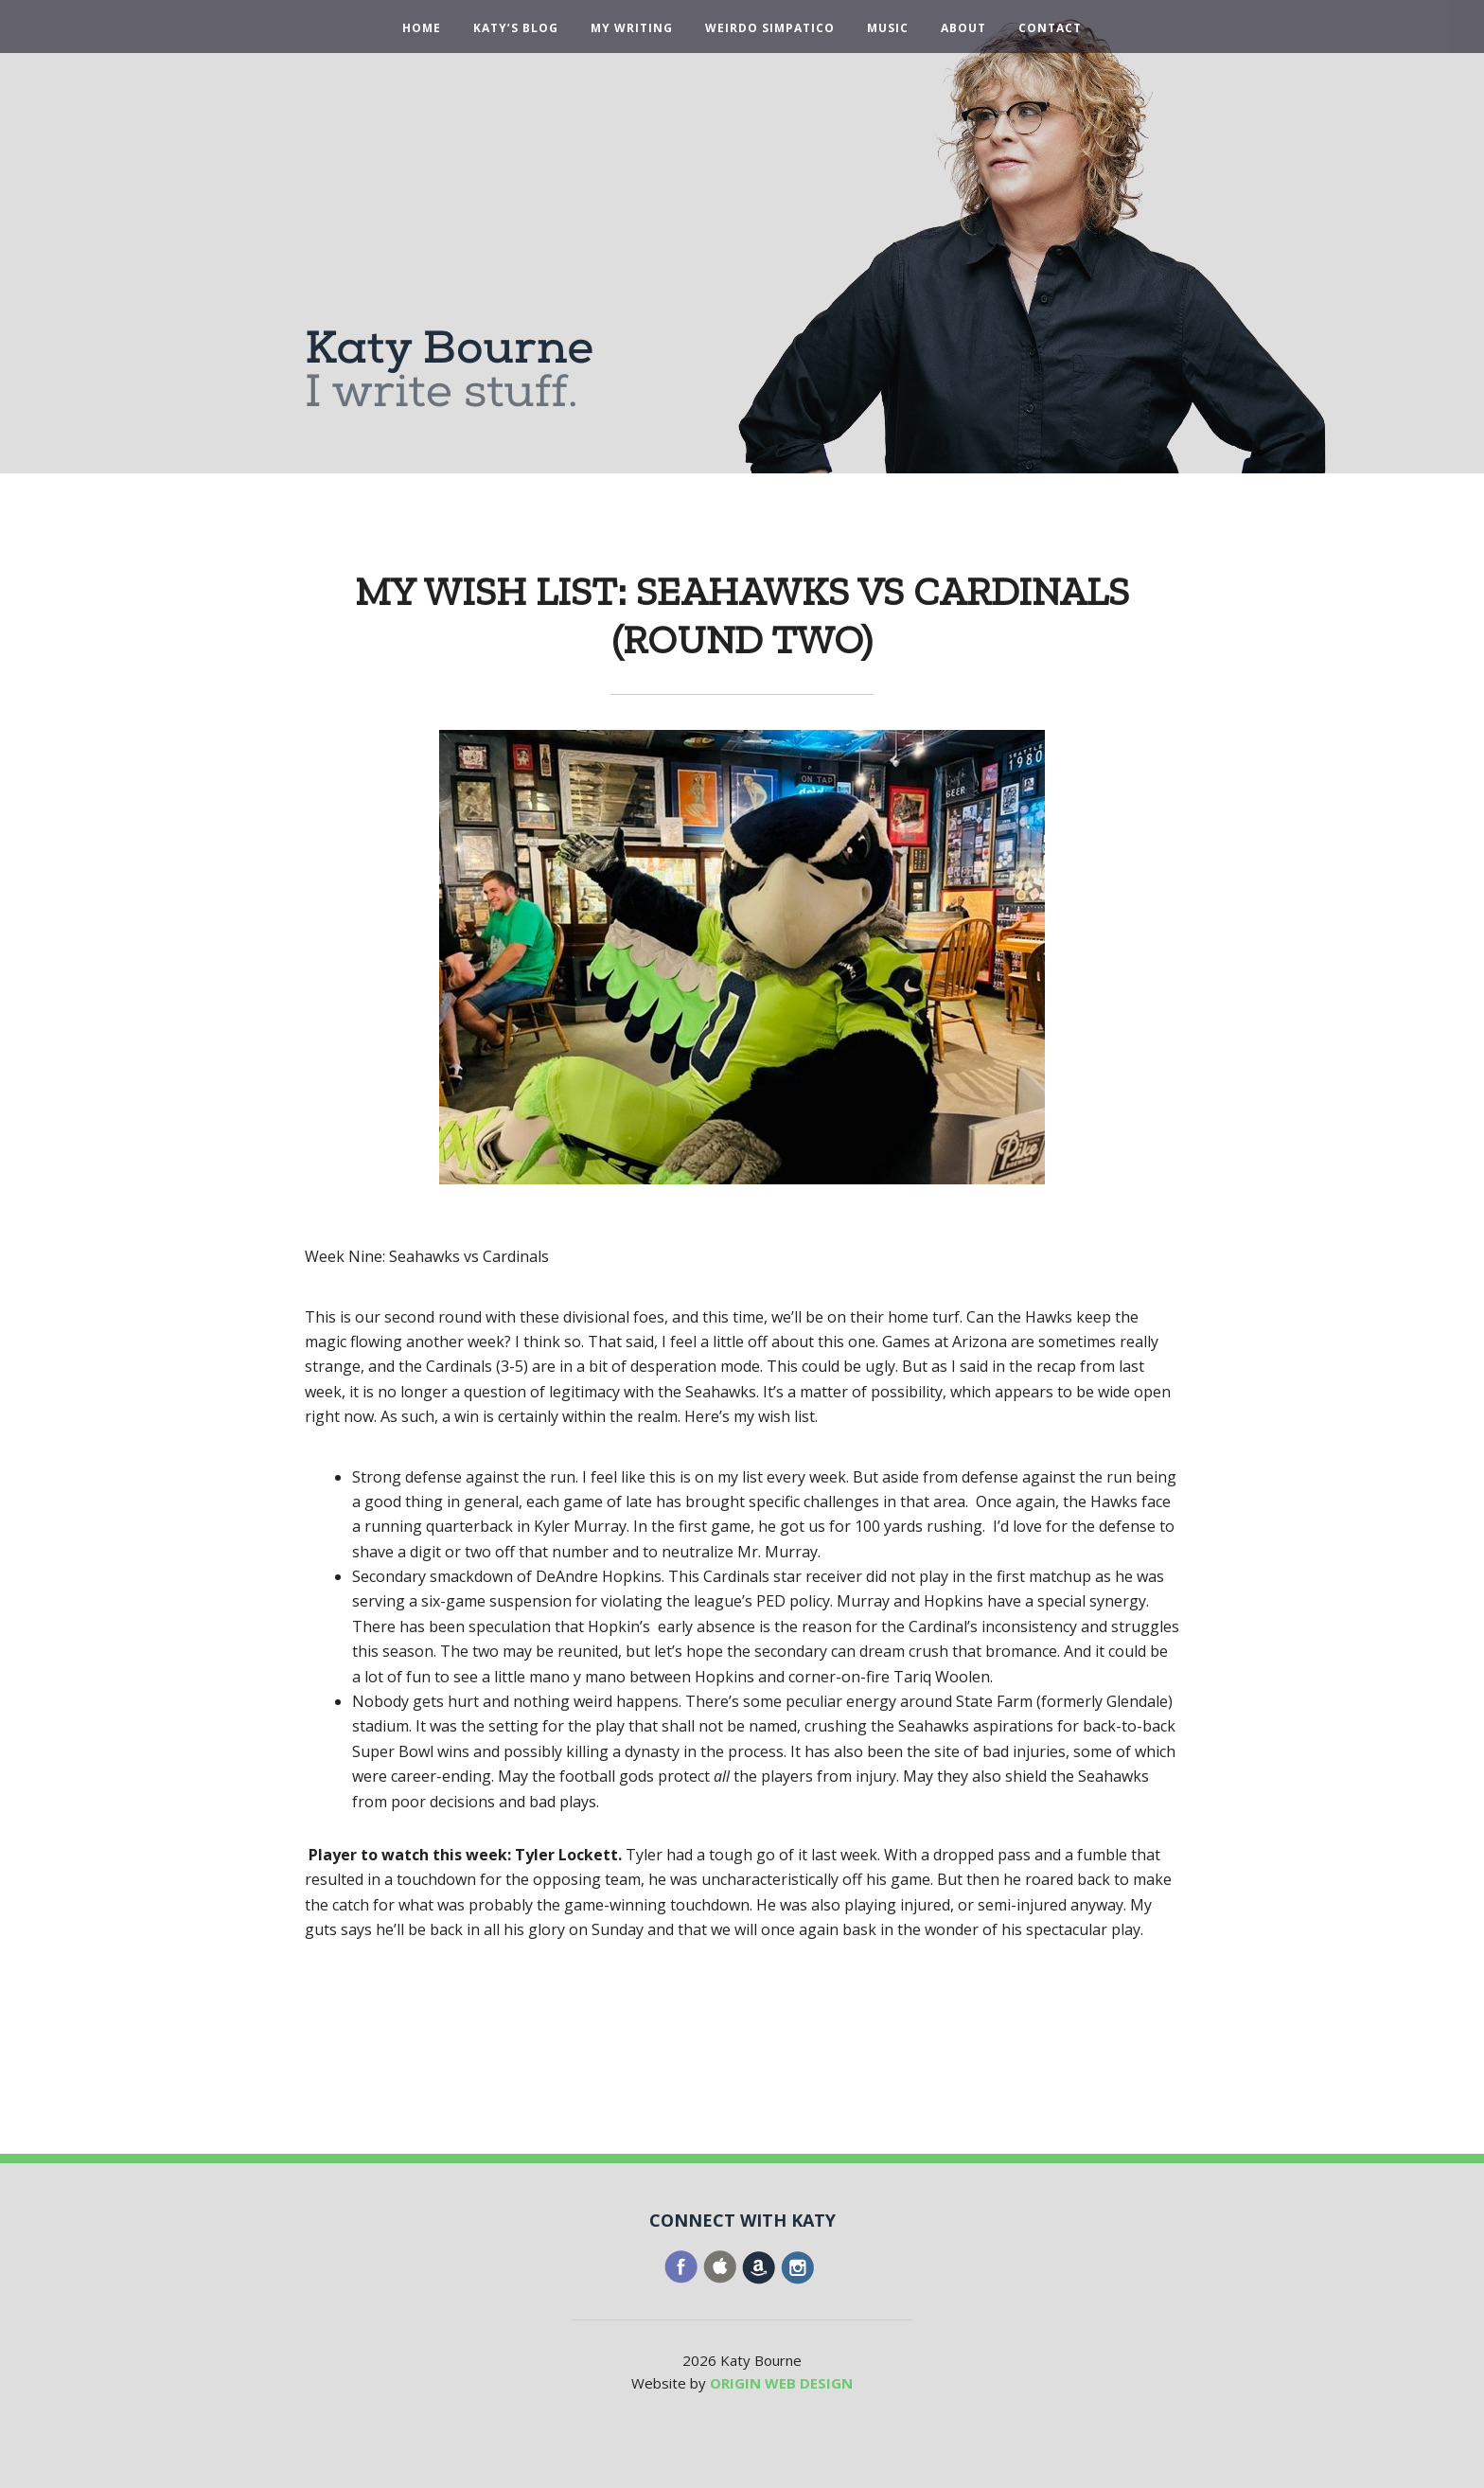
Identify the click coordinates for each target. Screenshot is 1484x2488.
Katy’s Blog (515, 28)
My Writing (632, 28)
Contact (1050, 28)
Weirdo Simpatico (770, 28)
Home (421, 28)
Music (888, 28)
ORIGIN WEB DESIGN (781, 2382)
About (963, 28)
